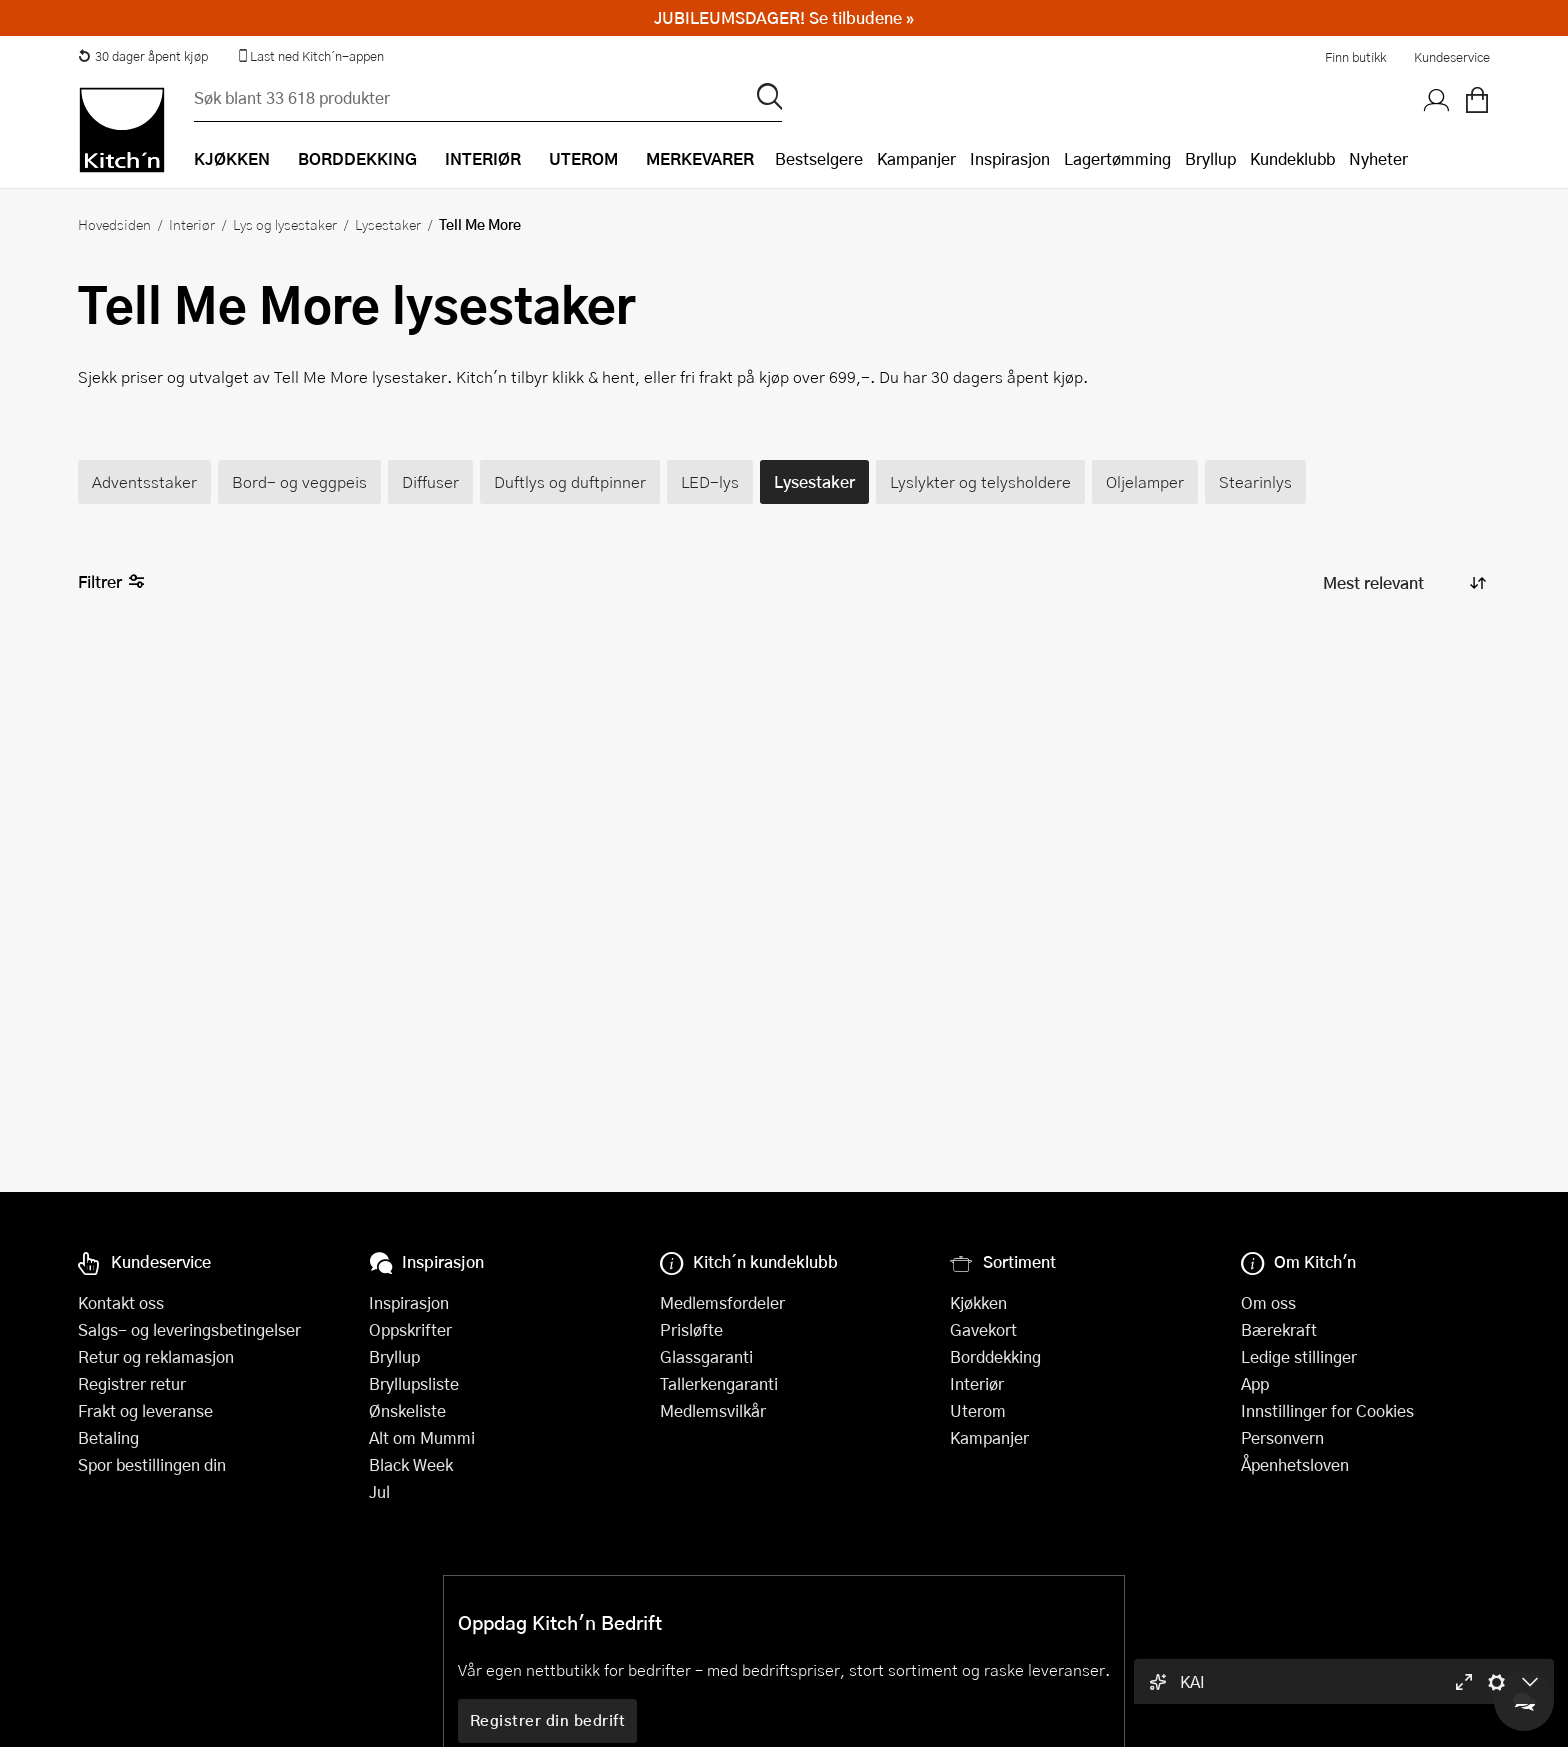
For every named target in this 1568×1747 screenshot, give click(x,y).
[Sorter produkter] (1403, 582)
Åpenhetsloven (1295, 1464)
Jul (379, 1491)
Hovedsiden (114, 224)
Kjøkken (978, 1302)
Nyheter (1378, 158)
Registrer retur (132, 1383)
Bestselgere (819, 158)
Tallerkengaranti (719, 1383)
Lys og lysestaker (285, 224)
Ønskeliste (407, 1410)
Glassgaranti (706, 1356)
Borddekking (995, 1356)
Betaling (108, 1437)
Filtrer (111, 582)
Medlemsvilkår (713, 1410)
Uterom (978, 1410)
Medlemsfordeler (722, 1302)
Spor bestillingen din (152, 1464)
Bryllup (1210, 158)
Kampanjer (916, 158)
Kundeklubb (1292, 158)
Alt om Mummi (422, 1437)
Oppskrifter (410, 1329)
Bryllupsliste (414, 1383)
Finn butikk (1355, 57)
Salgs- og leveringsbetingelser (189, 1329)
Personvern (1282, 1437)
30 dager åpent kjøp (143, 56)
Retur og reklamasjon (156, 1356)
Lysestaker (388, 224)
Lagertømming (1117, 158)
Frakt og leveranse (145, 1410)
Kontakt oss (121, 1302)
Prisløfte (691, 1329)
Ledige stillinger (1299, 1356)
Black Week (411, 1464)
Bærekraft (1279, 1329)
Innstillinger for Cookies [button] (1327, 1410)
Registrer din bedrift (548, 1720)
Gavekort (983, 1329)
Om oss (1268, 1302)
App (1255, 1383)
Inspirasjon (1010, 158)
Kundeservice (1452, 57)
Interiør (192, 224)
